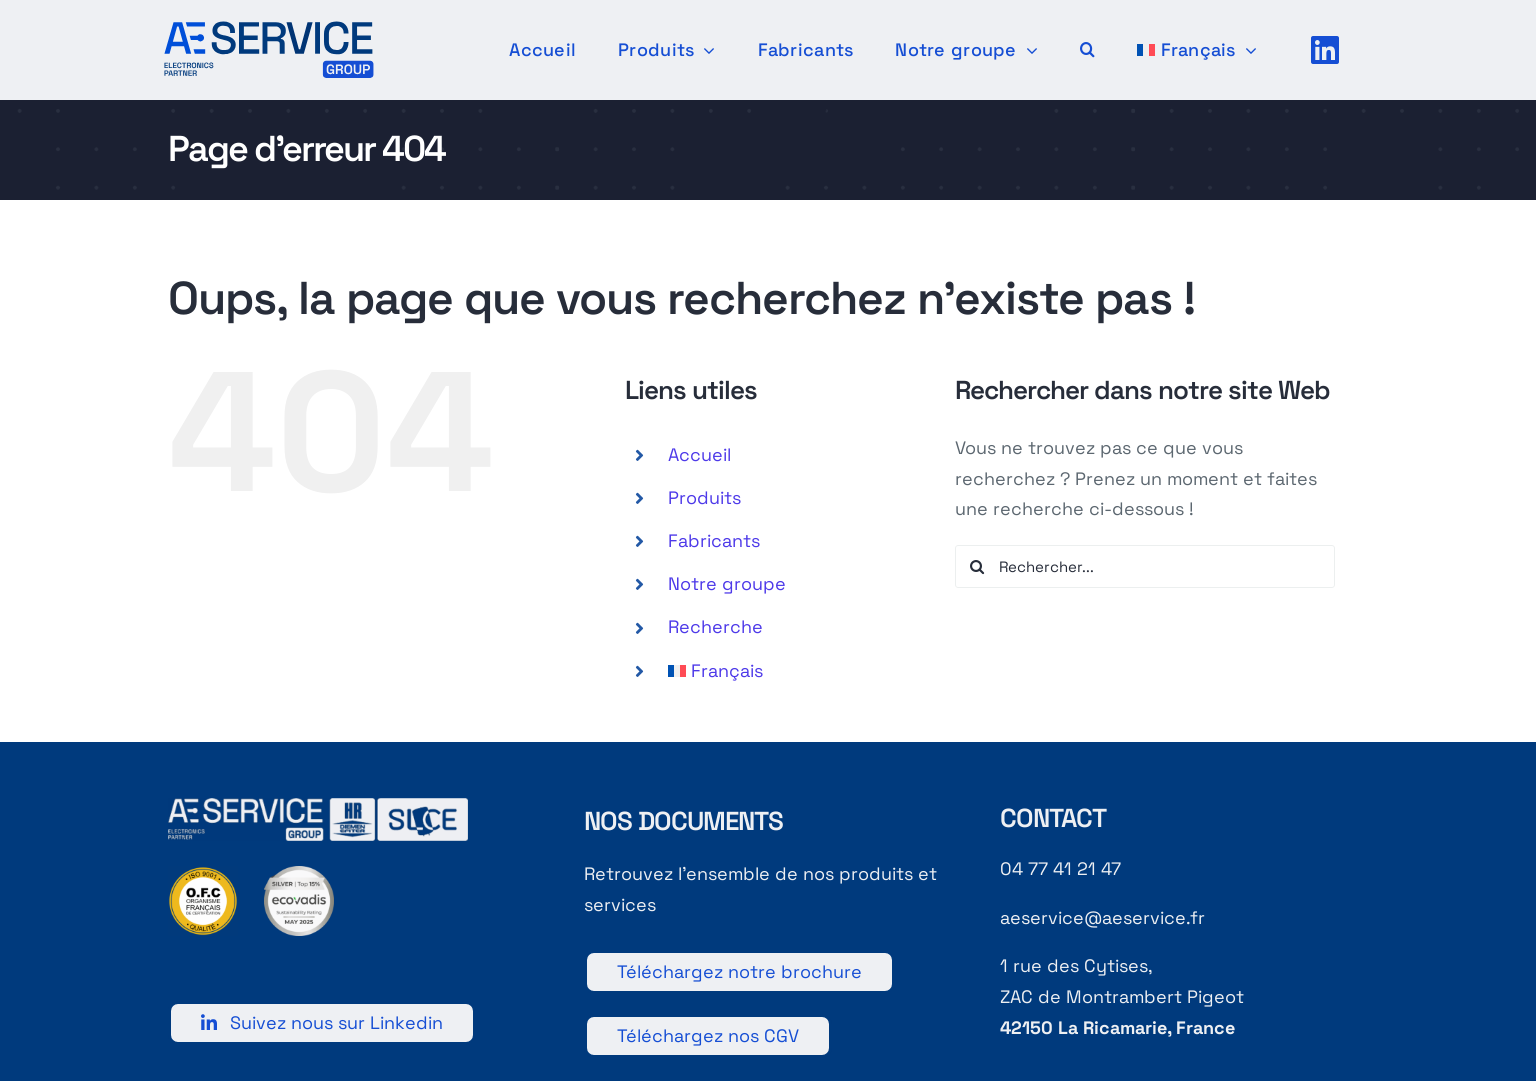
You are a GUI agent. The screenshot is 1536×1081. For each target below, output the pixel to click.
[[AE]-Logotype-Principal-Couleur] (269, 29)
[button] (1087, 50)
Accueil (699, 454)
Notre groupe (727, 583)
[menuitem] (1197, 50)
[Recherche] (976, 566)
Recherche (715, 626)
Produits (704, 497)
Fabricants (714, 540)
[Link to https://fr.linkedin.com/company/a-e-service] (1325, 50)
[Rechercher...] (1145, 566)
